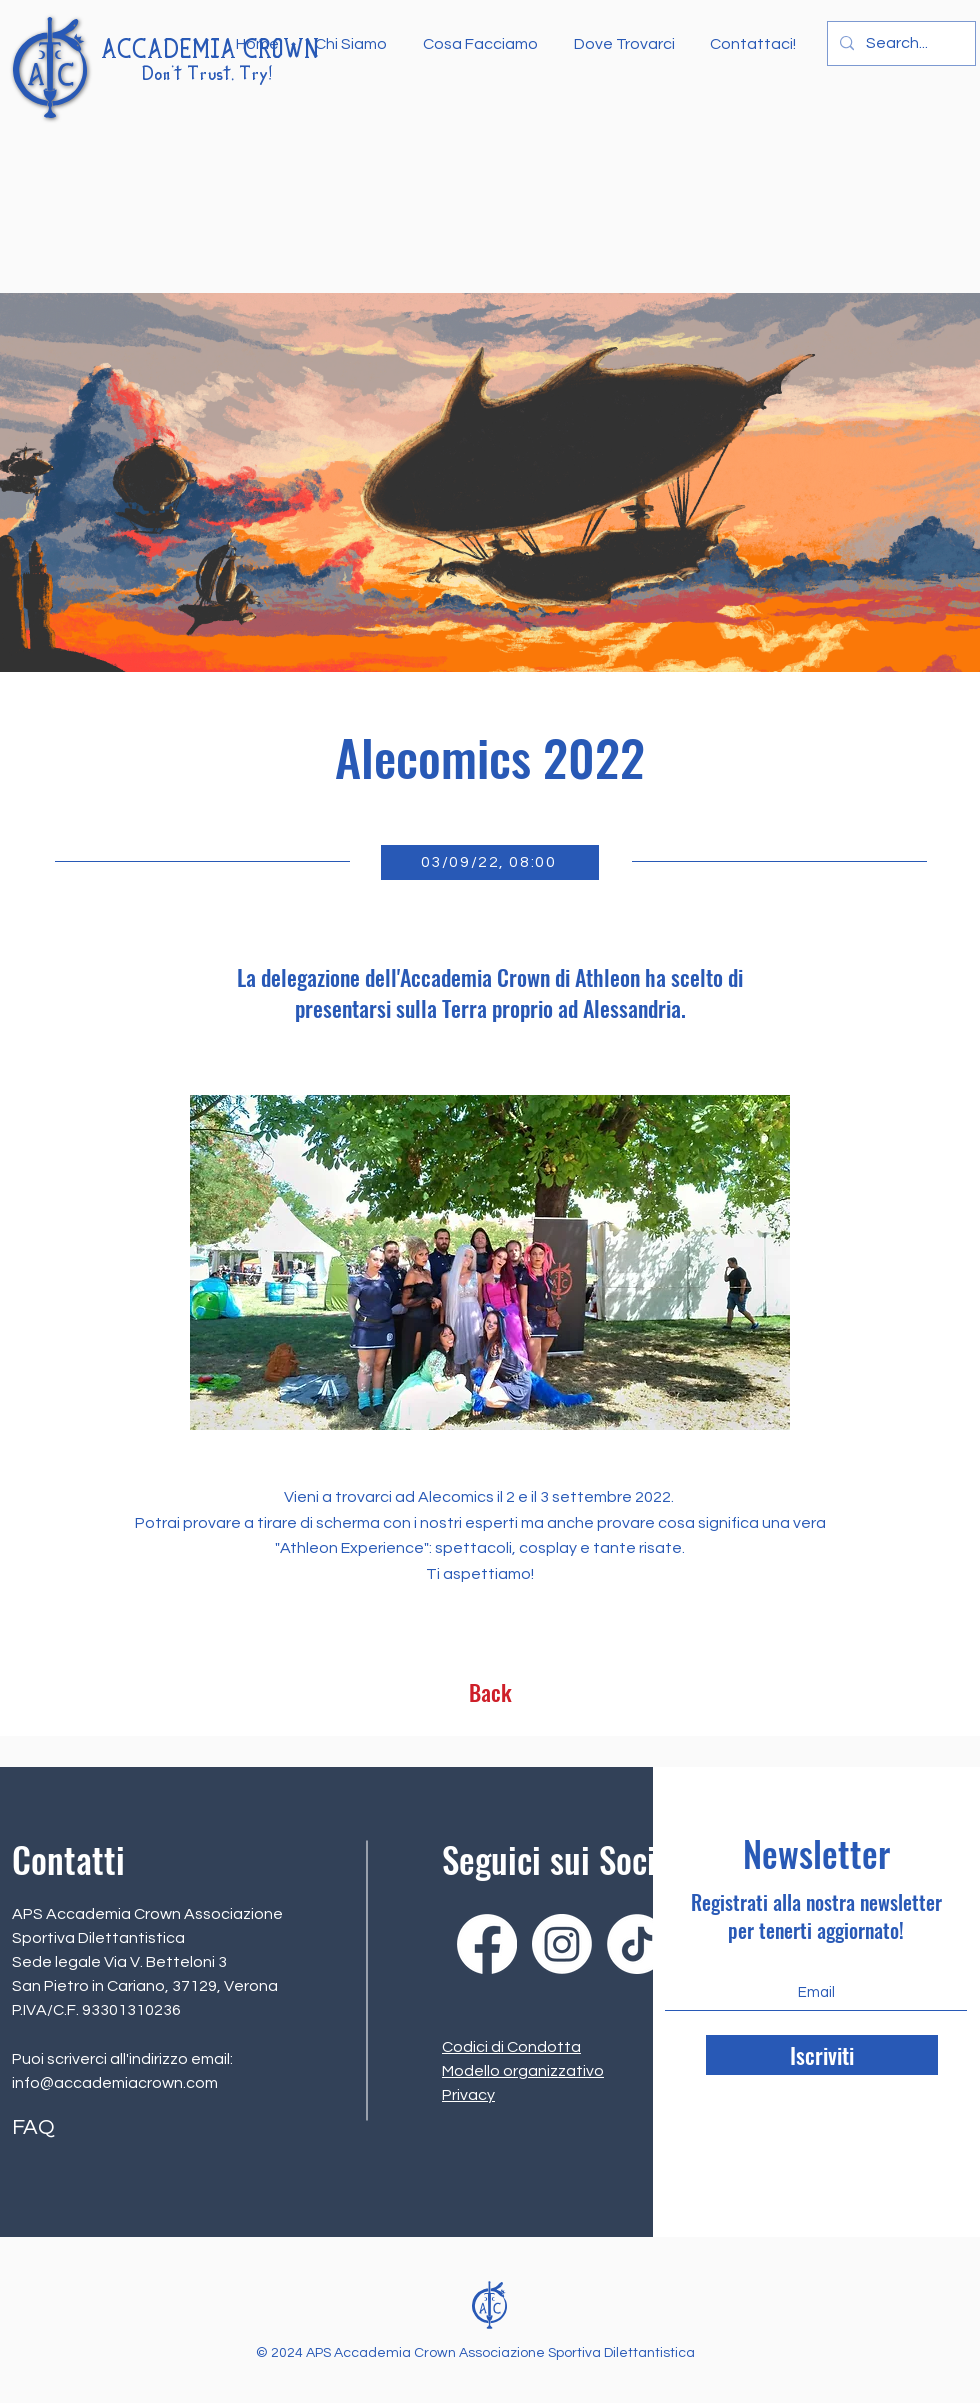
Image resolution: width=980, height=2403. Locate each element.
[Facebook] (487, 1944)
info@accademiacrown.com (115, 2083)
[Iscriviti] (822, 2055)
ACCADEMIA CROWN (210, 51)
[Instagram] (562, 1944)
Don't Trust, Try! (206, 75)
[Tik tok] (637, 1944)
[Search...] (899, 43)
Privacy (468, 2095)
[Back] (490, 1692)
